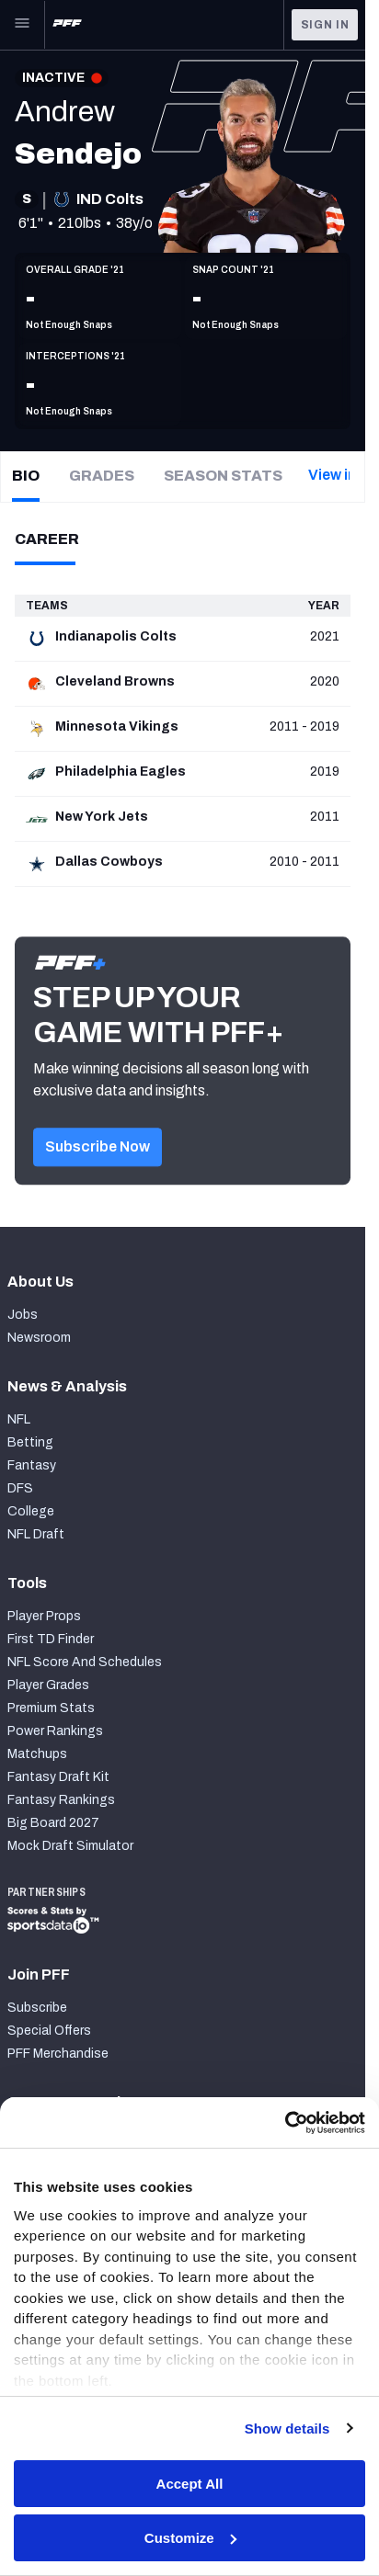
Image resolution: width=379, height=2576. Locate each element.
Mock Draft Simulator (70, 1846)
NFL (18, 1419)
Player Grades (48, 1685)
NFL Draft (35, 1534)
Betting (30, 1442)
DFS (20, 1488)
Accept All (190, 2483)
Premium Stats (51, 1708)
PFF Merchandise (58, 2053)
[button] (97, 1169)
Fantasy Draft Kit (58, 1777)
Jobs (22, 1315)
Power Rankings (55, 1731)
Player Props (44, 1616)
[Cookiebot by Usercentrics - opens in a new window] (284, 2123)
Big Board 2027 (53, 1823)
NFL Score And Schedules (84, 1662)
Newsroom (39, 1338)
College (30, 1511)
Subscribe (37, 2007)
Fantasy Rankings (61, 1800)
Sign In (325, 24)
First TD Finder (50, 1639)
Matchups (37, 1754)
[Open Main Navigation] (22, 25)
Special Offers (49, 2030)
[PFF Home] (67, 24)
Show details (287, 2428)
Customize (190, 2538)
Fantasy (31, 1465)
